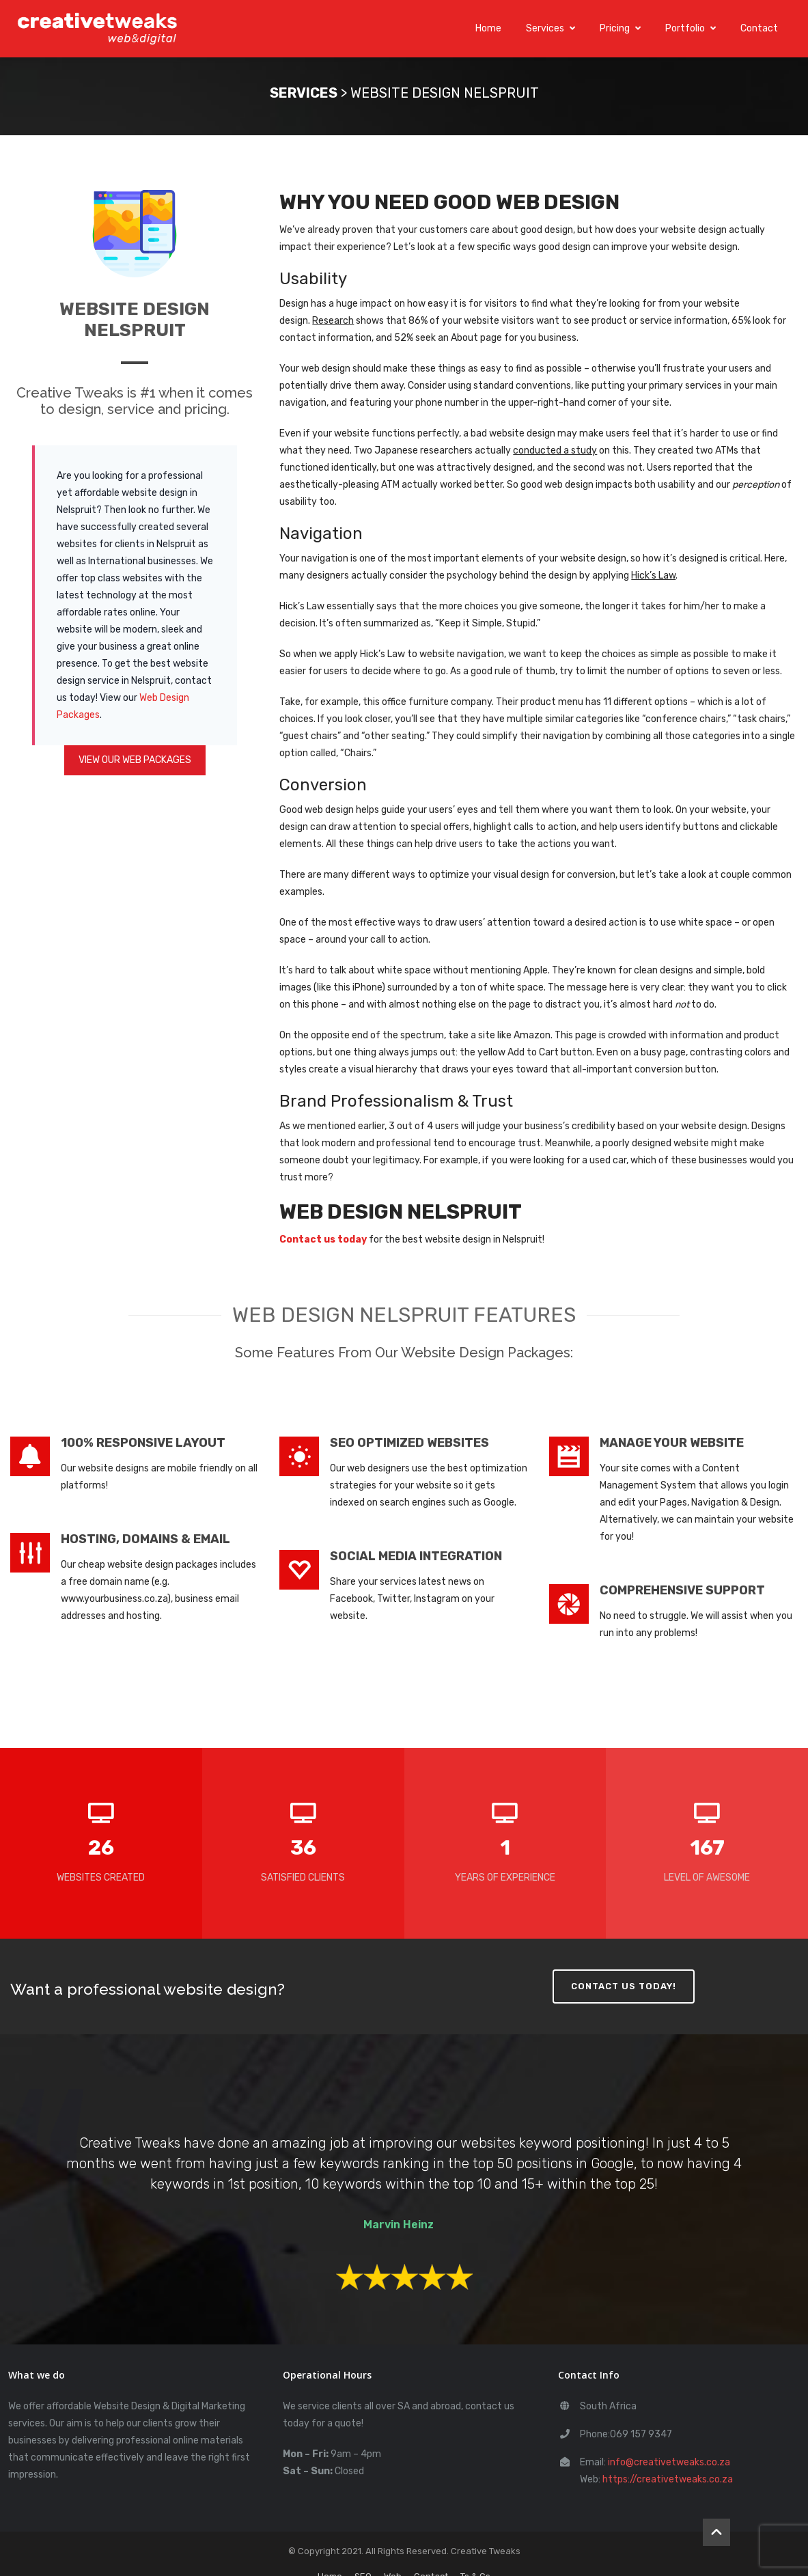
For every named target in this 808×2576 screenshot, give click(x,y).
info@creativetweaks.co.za (669, 2459)
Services (550, 27)
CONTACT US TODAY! (623, 1983)
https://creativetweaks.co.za (667, 2476)
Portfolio (690, 27)
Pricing (620, 27)
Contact (759, 27)
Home (488, 27)
